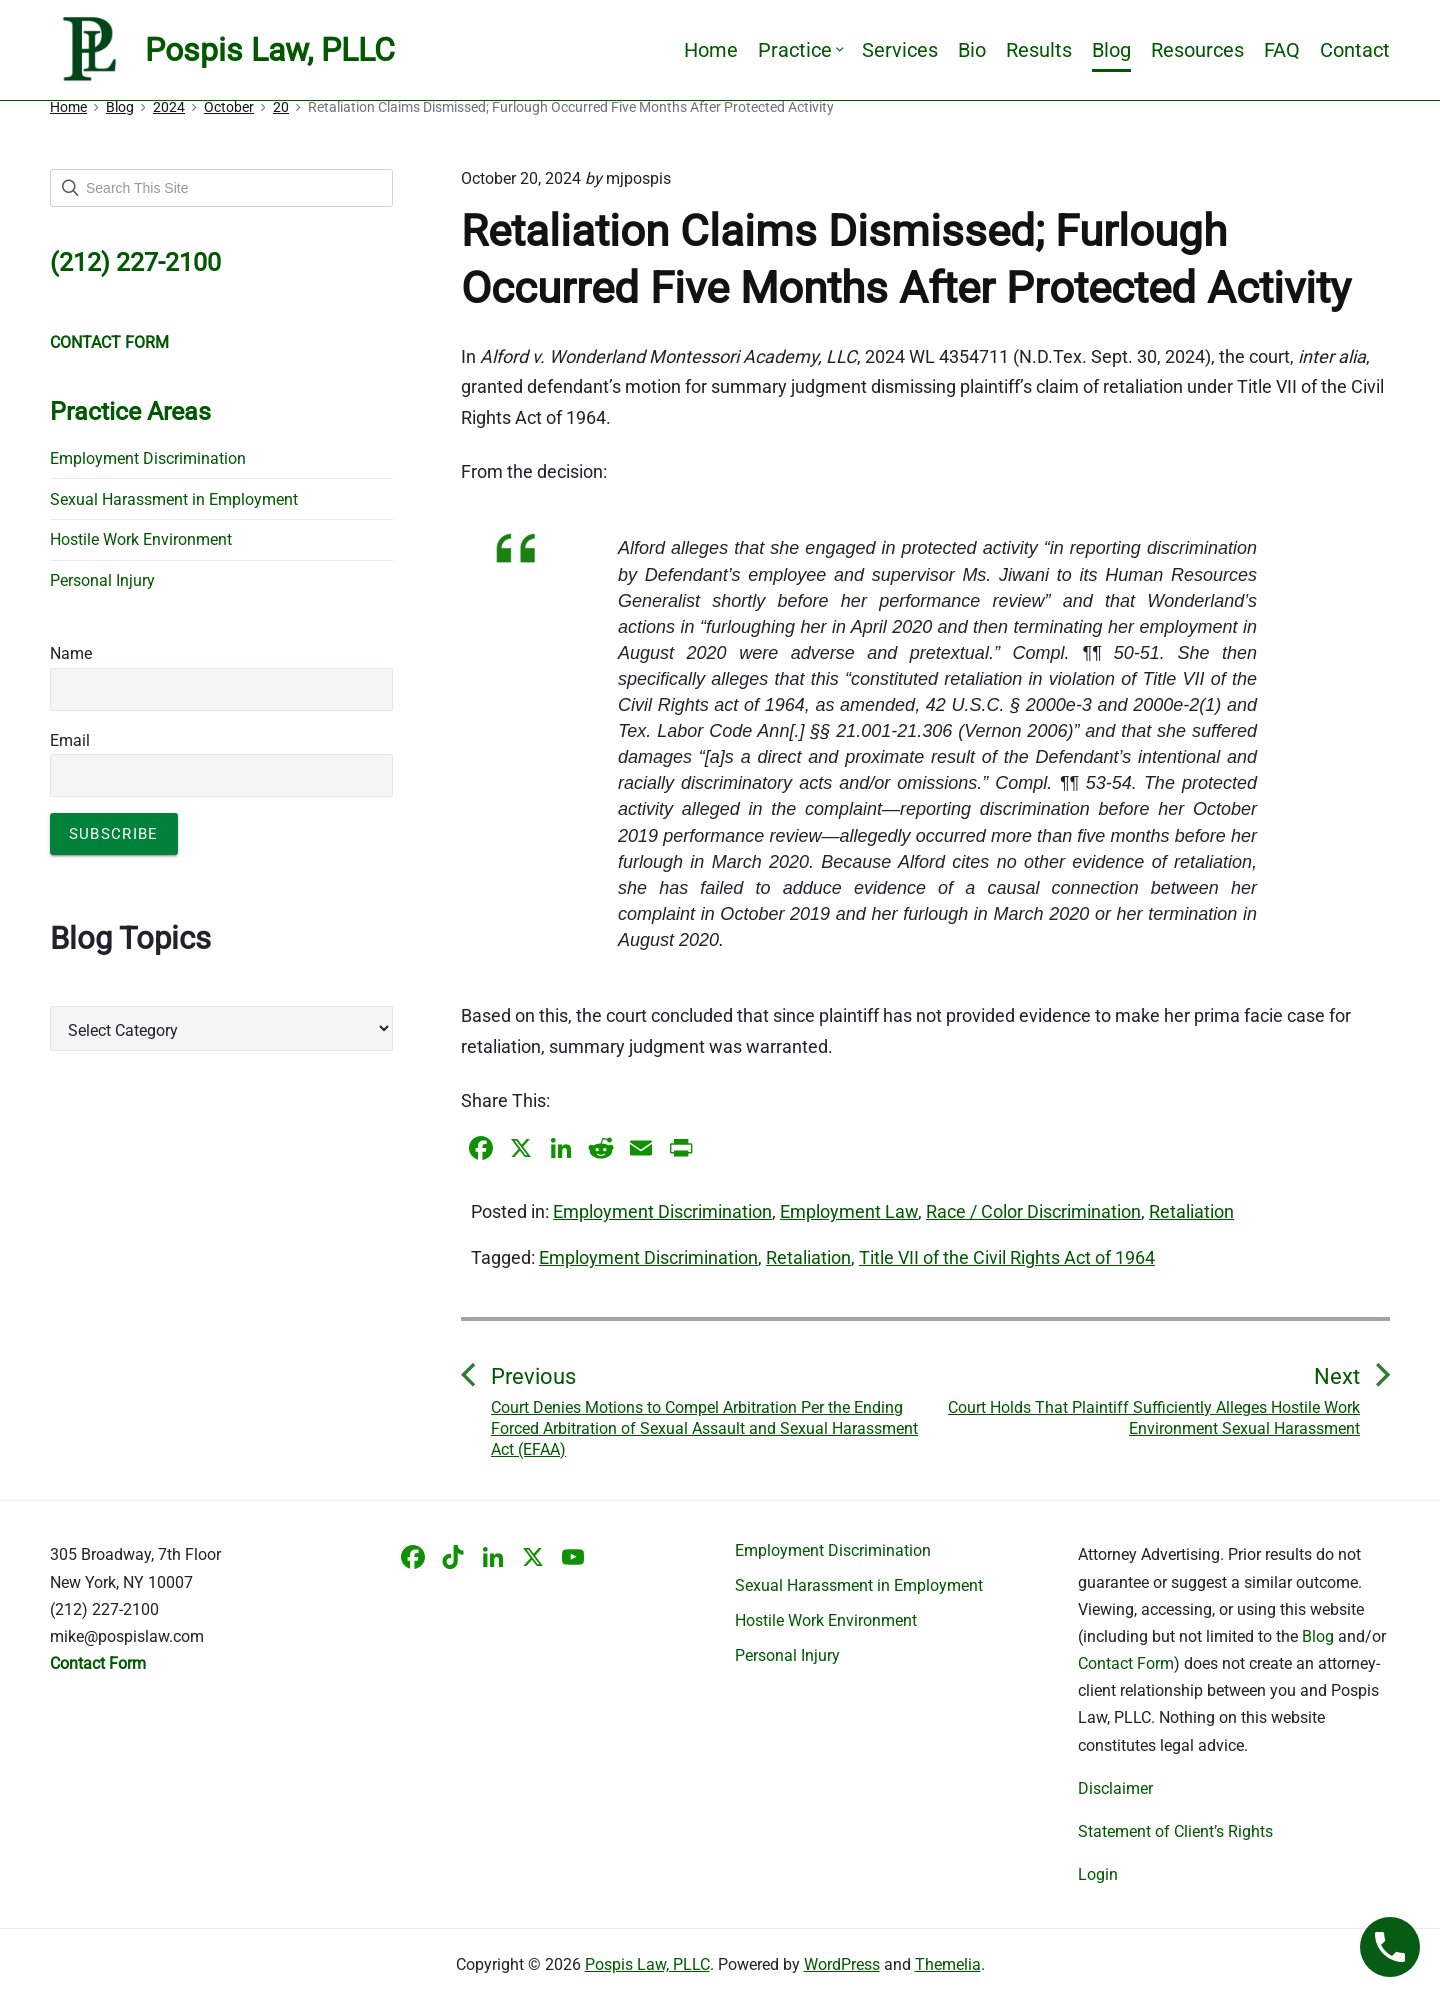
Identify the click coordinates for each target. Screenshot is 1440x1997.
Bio (972, 50)
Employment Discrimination (662, 1211)
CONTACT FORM (109, 342)
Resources (1197, 50)
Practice (800, 50)
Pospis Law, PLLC (647, 1964)
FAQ (1282, 50)
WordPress (842, 1964)
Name (71, 653)
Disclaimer (1115, 1788)
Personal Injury (102, 580)
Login (1098, 1874)
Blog (1111, 50)
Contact (1355, 50)
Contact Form (1126, 1663)
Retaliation (1191, 1211)
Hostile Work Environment (141, 539)
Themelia (948, 1964)
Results (1039, 50)
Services (900, 50)
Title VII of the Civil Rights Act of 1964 (1007, 1257)
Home (711, 50)
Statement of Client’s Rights (1175, 1831)
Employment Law (849, 1211)
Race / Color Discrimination (1033, 1211)
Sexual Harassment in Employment (174, 499)
